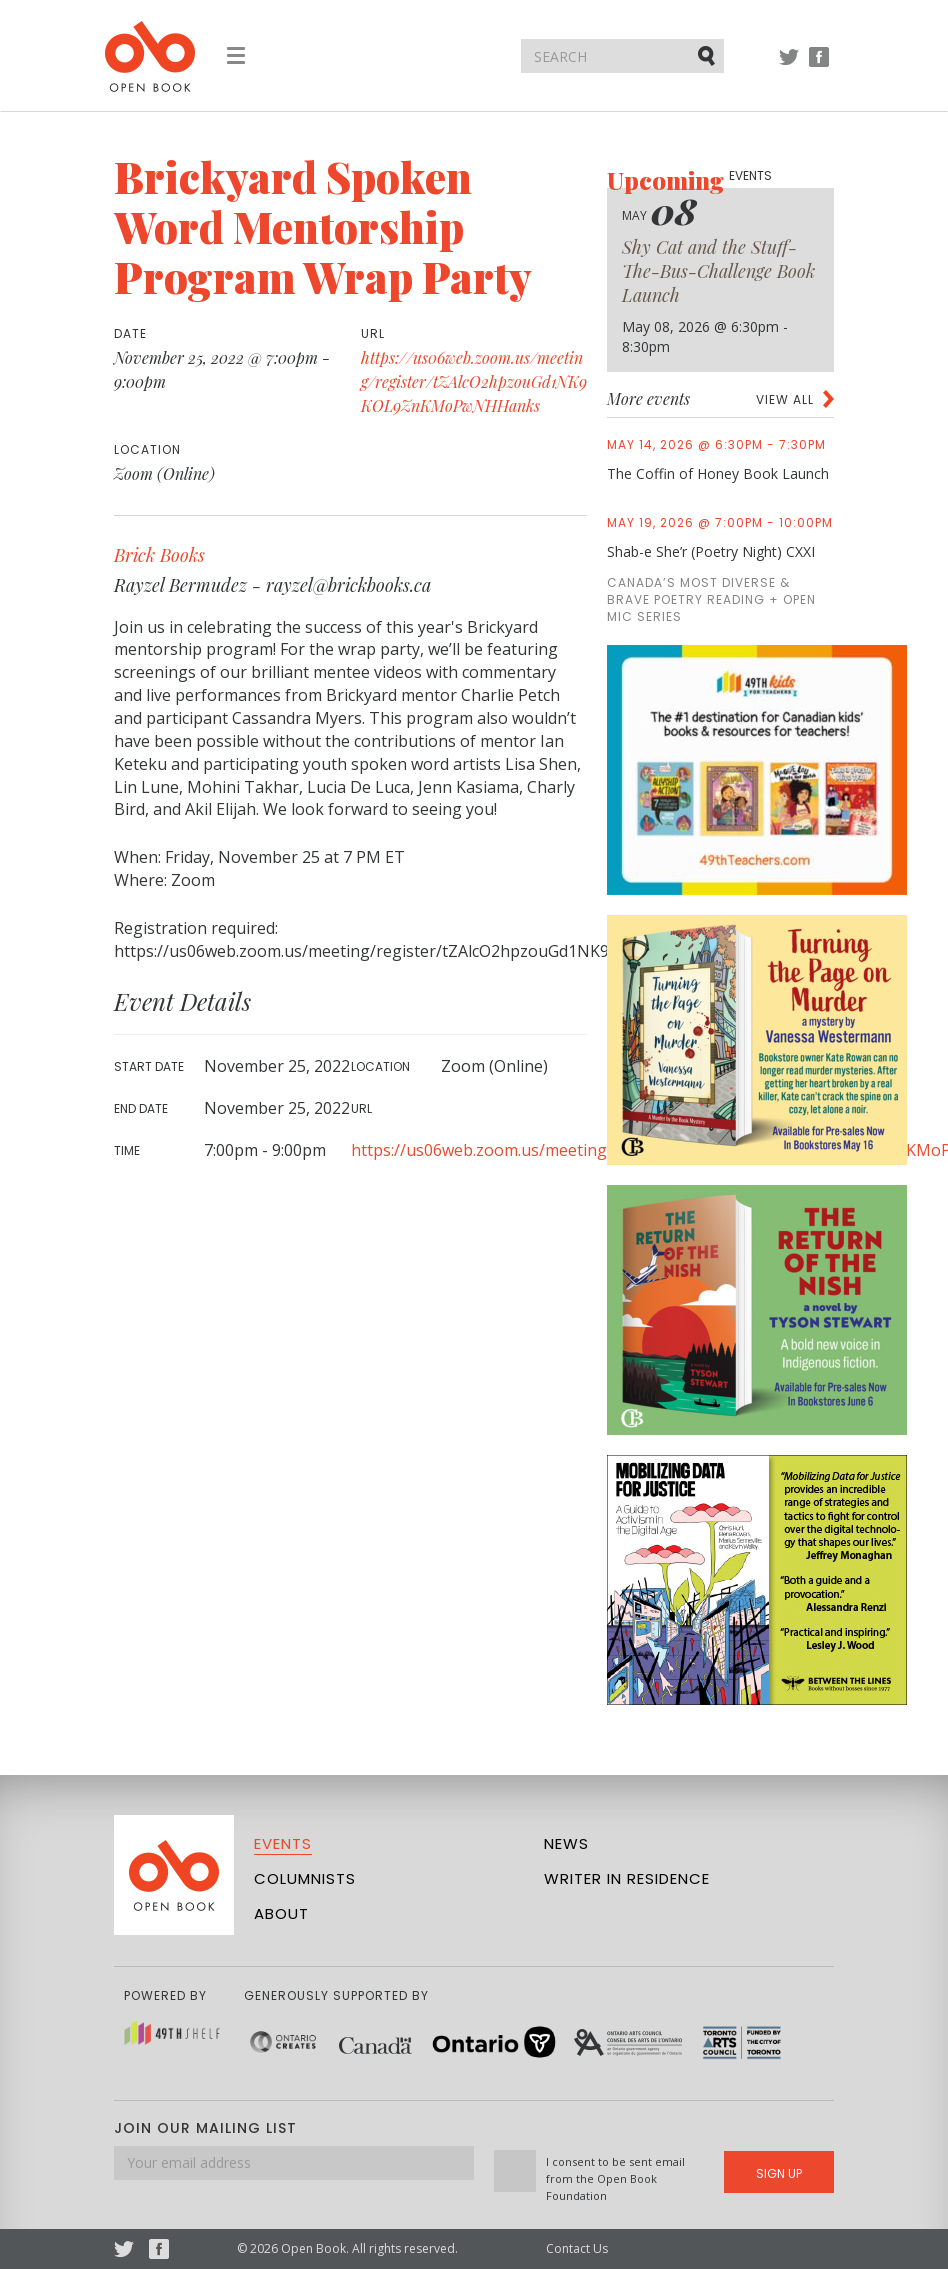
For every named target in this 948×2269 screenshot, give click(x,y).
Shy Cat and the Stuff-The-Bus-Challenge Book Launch (718, 271)
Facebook (819, 66)
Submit (708, 55)
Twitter (789, 66)
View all (785, 399)
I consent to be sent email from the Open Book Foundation (615, 2178)
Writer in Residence (627, 1878)
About (281, 1913)
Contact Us (577, 2248)
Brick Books (159, 555)
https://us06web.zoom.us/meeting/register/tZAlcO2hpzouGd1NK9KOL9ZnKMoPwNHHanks (474, 381)
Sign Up (779, 2173)
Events (283, 1843)
